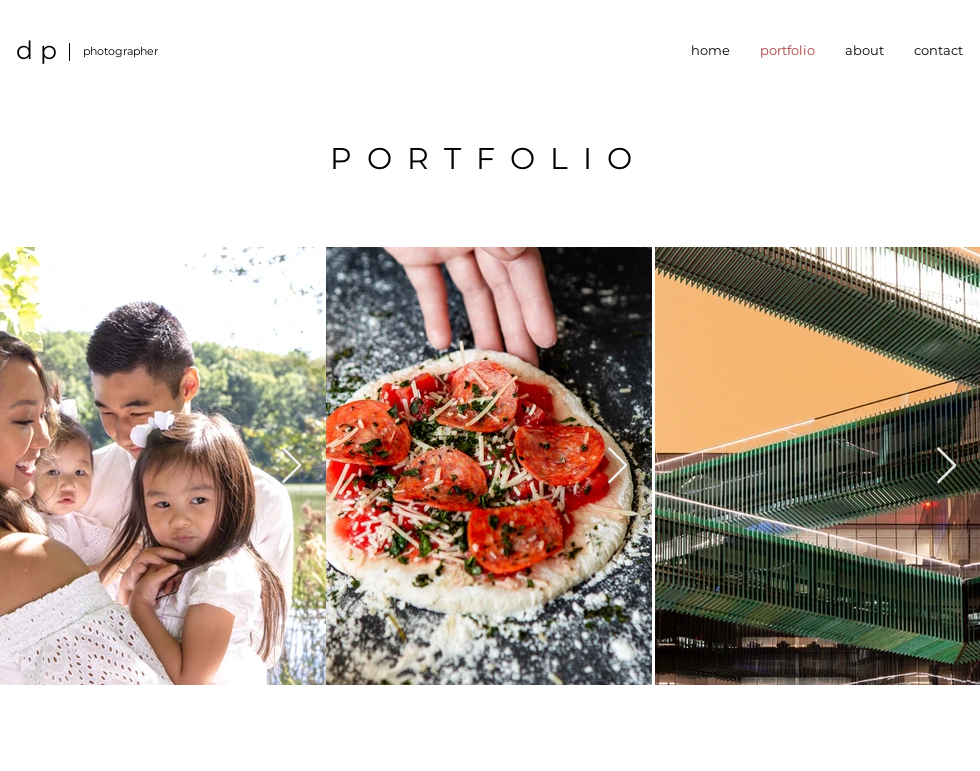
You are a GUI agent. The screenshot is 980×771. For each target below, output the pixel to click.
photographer (120, 51)
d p (36, 50)
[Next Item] (291, 466)
